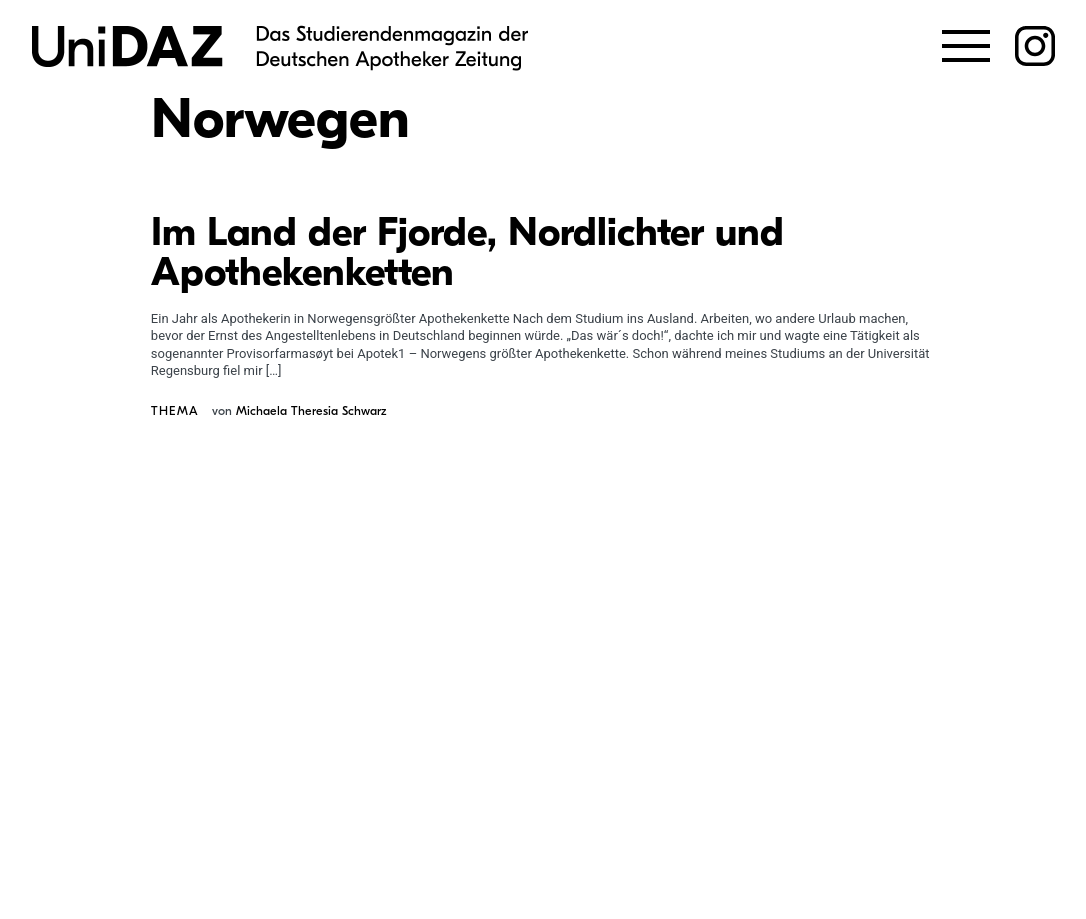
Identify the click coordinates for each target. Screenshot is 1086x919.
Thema (175, 411)
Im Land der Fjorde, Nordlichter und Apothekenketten (467, 252)
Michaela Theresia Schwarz (311, 411)
